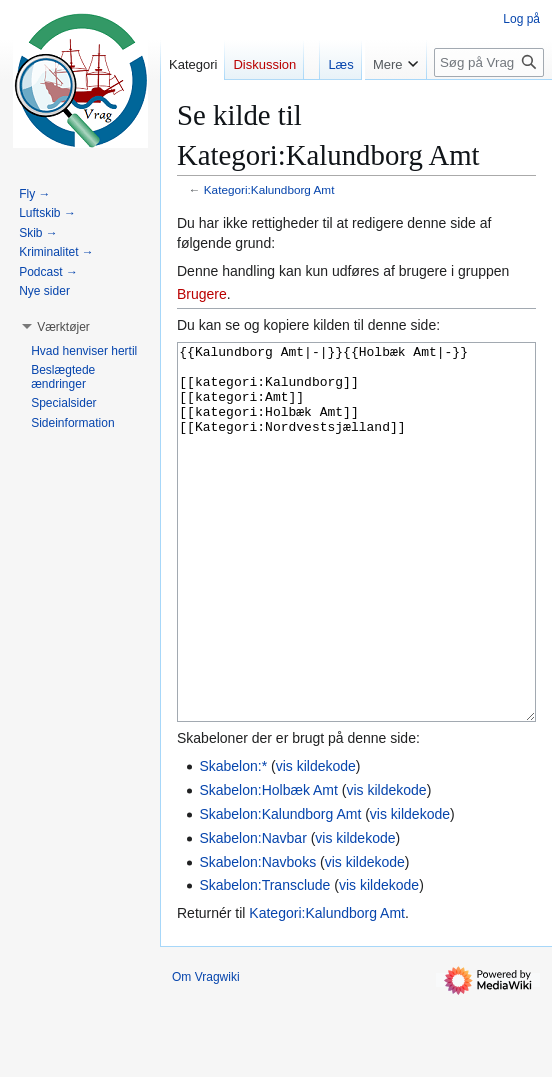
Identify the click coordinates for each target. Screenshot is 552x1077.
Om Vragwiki (206, 1052)
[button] (63, 327)
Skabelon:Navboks (257, 937)
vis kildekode (316, 841)
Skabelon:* (233, 841)
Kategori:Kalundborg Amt (269, 189)
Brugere (202, 294)
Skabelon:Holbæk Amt (268, 865)
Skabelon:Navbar (252, 913)
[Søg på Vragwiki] (489, 102)
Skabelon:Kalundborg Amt (280, 889)
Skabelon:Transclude (264, 960)
